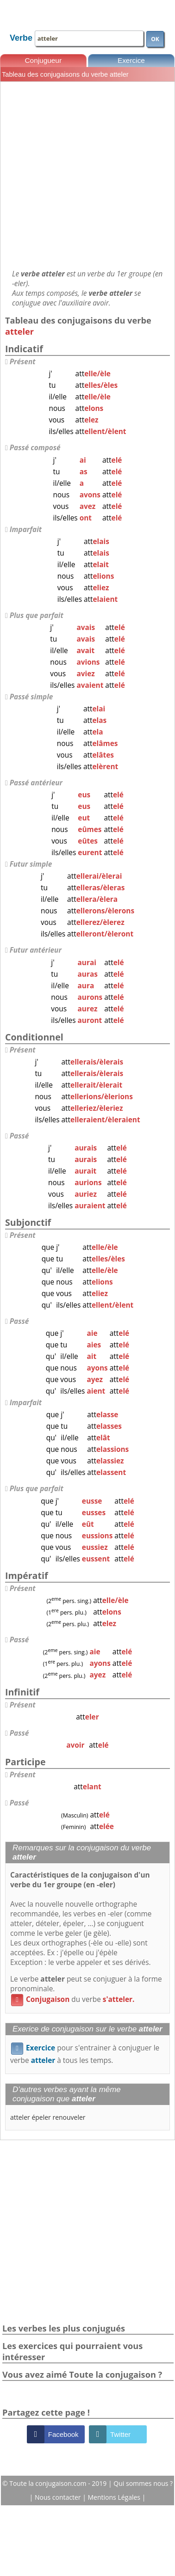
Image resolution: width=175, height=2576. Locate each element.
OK (155, 39)
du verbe (72, 1999)
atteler (20, 2117)
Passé (19, 1136)
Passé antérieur (36, 783)
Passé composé (35, 448)
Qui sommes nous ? (143, 2483)
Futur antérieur (36, 950)
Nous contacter (58, 2497)
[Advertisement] (87, 175)
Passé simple (31, 697)
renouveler (68, 2117)
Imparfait (26, 529)
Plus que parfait (36, 615)
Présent (23, 362)
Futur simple (31, 864)
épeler (40, 2117)
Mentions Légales (115, 2497)
